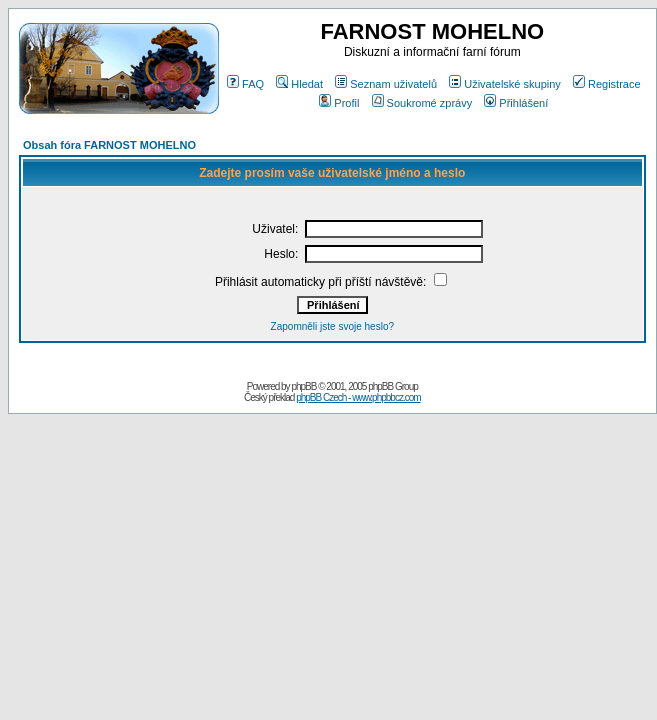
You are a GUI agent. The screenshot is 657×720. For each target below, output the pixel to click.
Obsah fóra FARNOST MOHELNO (109, 145)
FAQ (245, 84)
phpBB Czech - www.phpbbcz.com (358, 397)
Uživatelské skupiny (505, 84)
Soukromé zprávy (422, 103)
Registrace (607, 84)
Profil (339, 103)
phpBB (303, 386)
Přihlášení (516, 103)
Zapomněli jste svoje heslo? (332, 326)
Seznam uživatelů (386, 84)
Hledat (299, 84)
